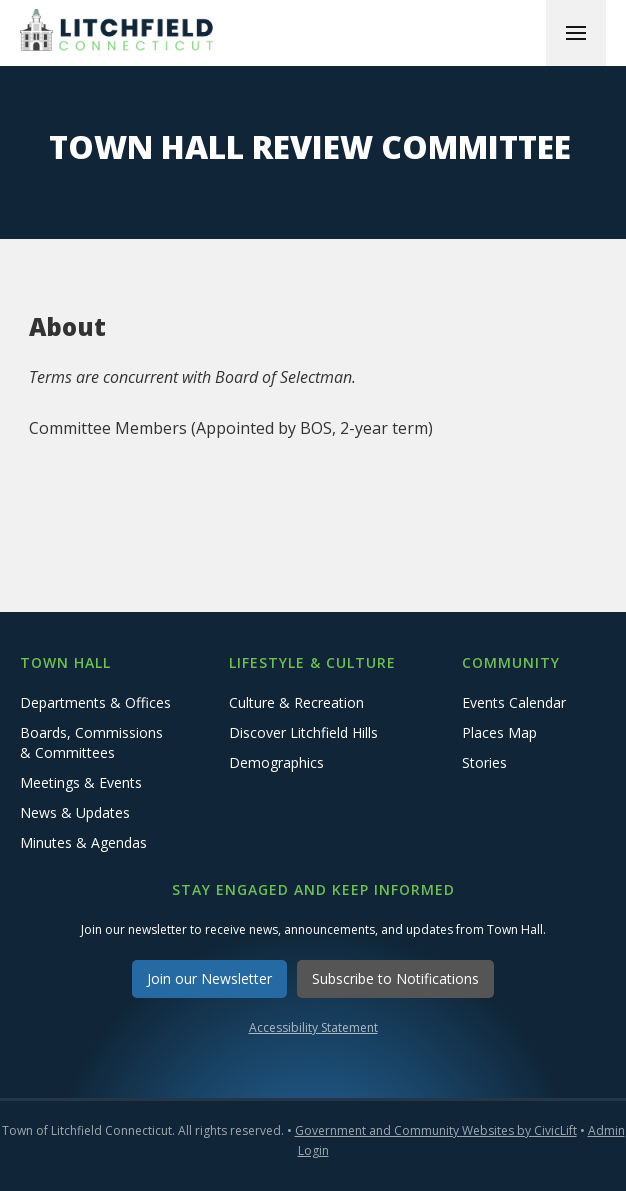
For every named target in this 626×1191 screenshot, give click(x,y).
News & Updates (75, 812)
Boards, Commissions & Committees (91, 742)
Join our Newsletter (209, 978)
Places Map (499, 732)
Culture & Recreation (296, 702)
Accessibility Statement (313, 1027)
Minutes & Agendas (83, 842)
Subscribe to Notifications (395, 978)
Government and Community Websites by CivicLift (436, 1130)
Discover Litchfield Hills (303, 732)
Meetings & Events (81, 782)
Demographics (276, 762)
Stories (484, 762)
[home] (120, 32)
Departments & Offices (95, 702)
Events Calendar (514, 702)
